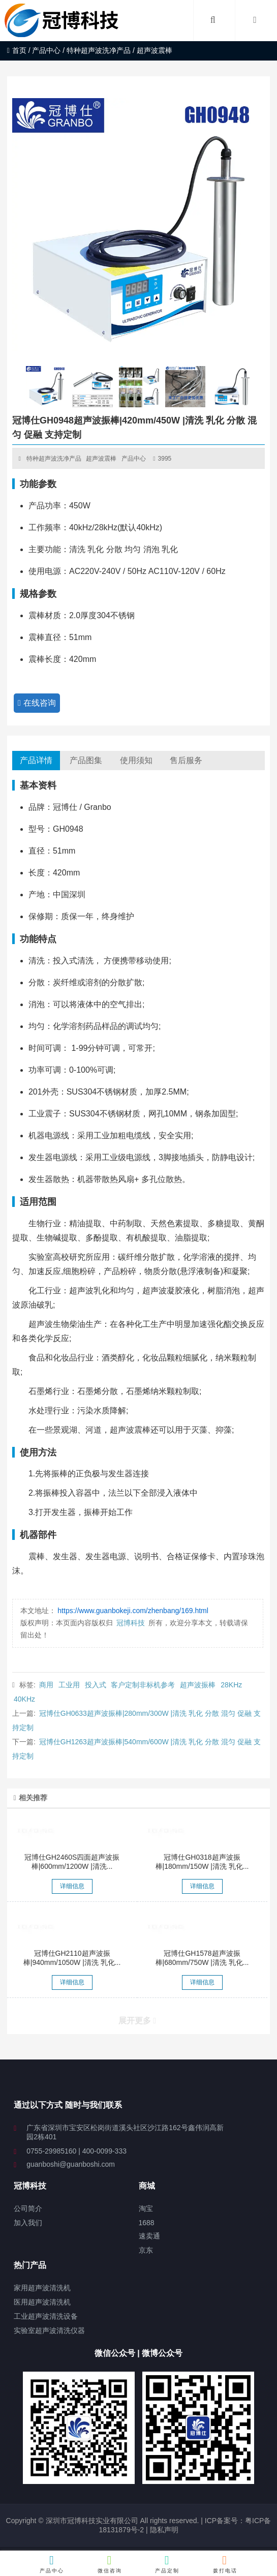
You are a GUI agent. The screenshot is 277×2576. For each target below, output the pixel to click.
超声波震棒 (101, 458)
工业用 (69, 1685)
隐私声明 (164, 2530)
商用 (46, 1685)
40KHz (24, 1699)
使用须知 (136, 760)
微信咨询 (109, 2563)
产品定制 (167, 2563)
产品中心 (46, 50)
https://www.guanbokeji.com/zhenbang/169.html (132, 1611)
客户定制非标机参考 (143, 1685)
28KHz (231, 1685)
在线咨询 (37, 703)
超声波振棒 (198, 1685)
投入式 (95, 1685)
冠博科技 (130, 1623)
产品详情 (36, 760)
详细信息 (72, 1886)
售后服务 (186, 760)
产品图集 (86, 760)
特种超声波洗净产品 (99, 50)
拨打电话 (225, 2563)
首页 (16, 50)
